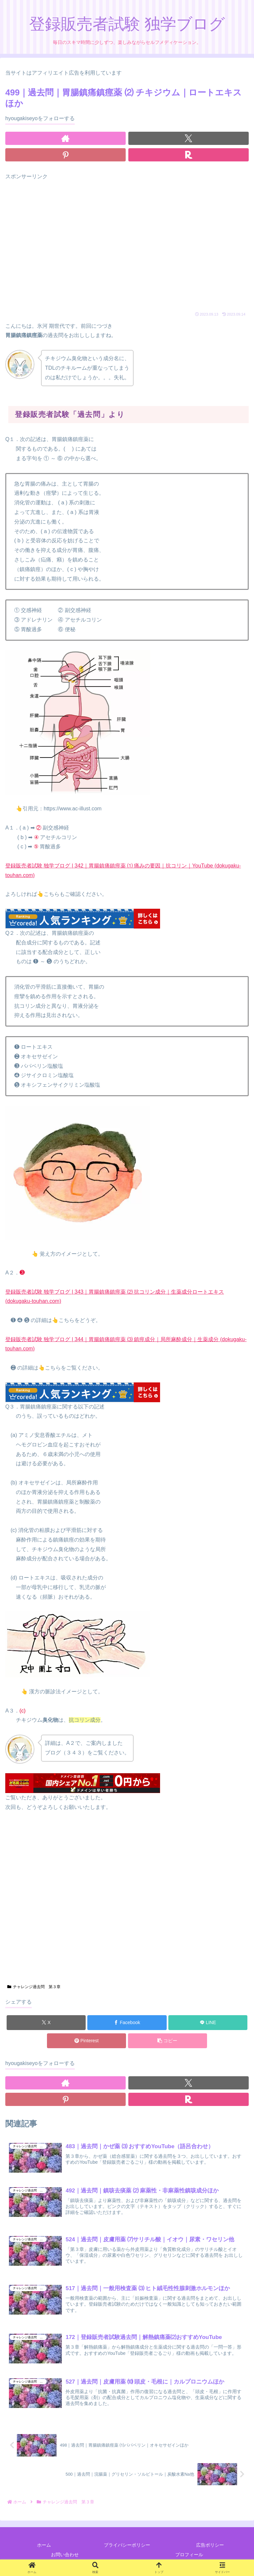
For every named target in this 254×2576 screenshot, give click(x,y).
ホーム (44, 2545)
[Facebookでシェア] (126, 2022)
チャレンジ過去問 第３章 (34, 1986)
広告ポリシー (210, 2545)
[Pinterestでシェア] (86, 2040)
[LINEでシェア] (207, 2022)
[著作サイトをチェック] (65, 138)
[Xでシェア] (46, 2022)
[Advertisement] (127, 246)
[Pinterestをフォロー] (65, 154)
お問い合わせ (65, 2554)
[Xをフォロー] (188, 138)
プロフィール (189, 2554)
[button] (167, 2040)
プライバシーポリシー (127, 2545)
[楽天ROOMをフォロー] (188, 154)
